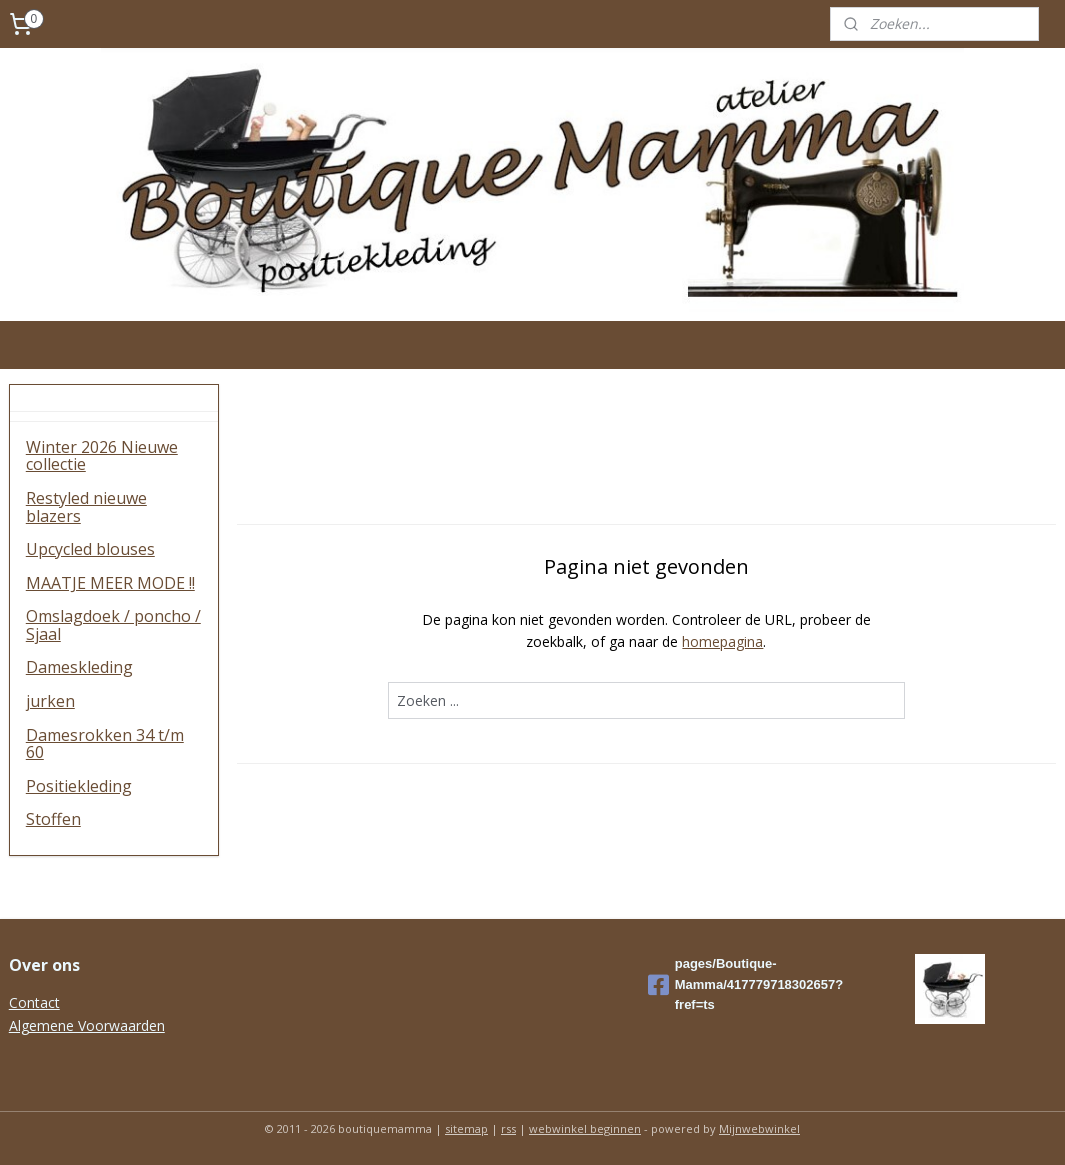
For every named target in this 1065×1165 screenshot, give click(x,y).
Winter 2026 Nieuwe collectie (102, 456)
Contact (34, 1002)
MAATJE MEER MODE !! (110, 583)
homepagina (723, 641)
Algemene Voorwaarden (87, 1025)
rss (508, 1128)
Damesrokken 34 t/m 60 (105, 744)
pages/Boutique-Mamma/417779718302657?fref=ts (745, 984)
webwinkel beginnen (585, 1128)
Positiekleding (79, 786)
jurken (50, 701)
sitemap (466, 1128)
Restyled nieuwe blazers (86, 507)
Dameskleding (79, 667)
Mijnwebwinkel (759, 1128)
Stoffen (53, 819)
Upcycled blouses (90, 549)
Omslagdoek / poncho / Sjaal (113, 625)
